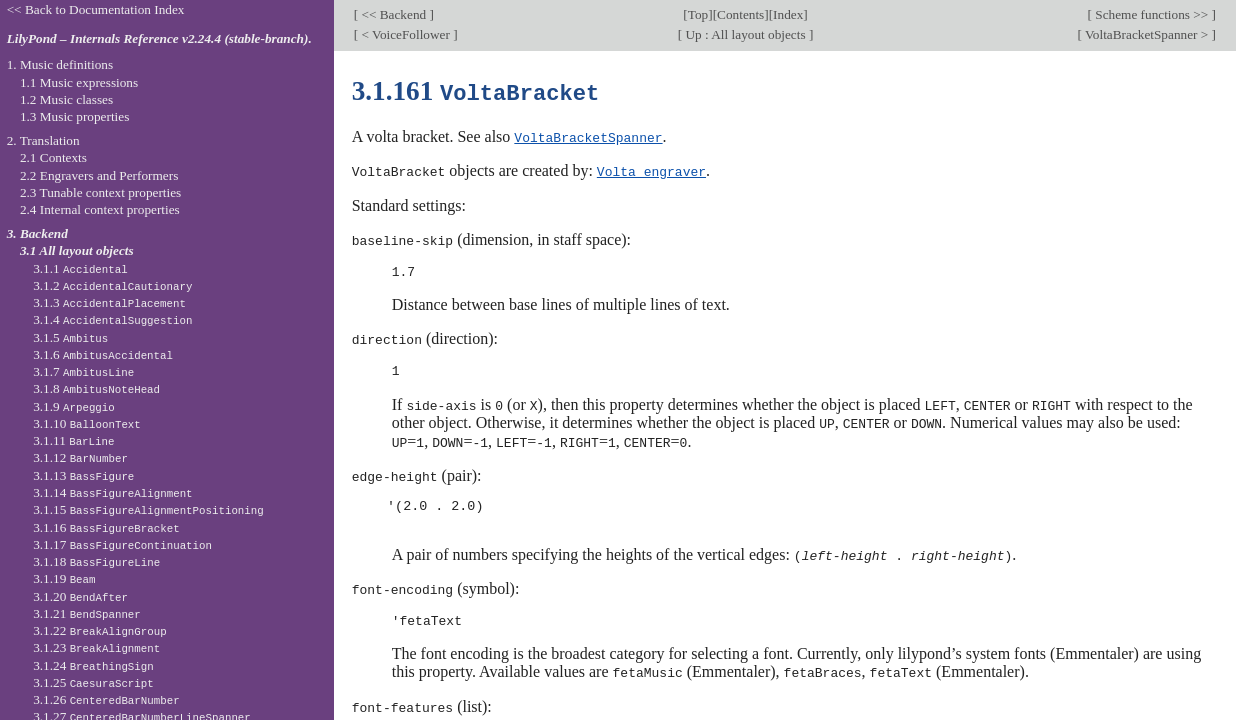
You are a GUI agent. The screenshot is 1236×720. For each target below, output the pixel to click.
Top (698, 14)
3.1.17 (122, 544)
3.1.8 (96, 388)
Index (788, 14)
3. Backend (37, 233)
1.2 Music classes (66, 99)
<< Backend (393, 14)
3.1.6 (103, 354)
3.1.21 (87, 613)
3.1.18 (96, 561)
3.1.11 (73, 440)
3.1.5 (70, 337)
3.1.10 (87, 423)
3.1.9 (74, 406)
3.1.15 (148, 509)
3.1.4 (112, 319)
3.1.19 (64, 578)
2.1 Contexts (53, 157)
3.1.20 (80, 596)
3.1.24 (93, 665)
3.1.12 (80, 457)
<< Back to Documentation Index (96, 9)
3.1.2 (112, 285)
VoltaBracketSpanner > (1147, 34)
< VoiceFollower (405, 34)
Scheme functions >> (1152, 14)
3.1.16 (106, 527)
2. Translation (43, 140)
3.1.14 (112, 492)
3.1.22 (100, 630)
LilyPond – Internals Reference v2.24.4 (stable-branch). (159, 38)
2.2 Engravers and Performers (99, 175)
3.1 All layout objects (77, 250)
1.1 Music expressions (79, 82)
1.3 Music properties (74, 116)
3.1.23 (96, 647)
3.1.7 (83, 371)
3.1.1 (80, 268)
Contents (740, 14)
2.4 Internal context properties (100, 209)
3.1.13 (83, 475)
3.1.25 (93, 682)
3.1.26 (106, 699)
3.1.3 (109, 302)
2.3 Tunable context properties (100, 192)
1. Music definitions (60, 64)
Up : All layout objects (745, 34)
